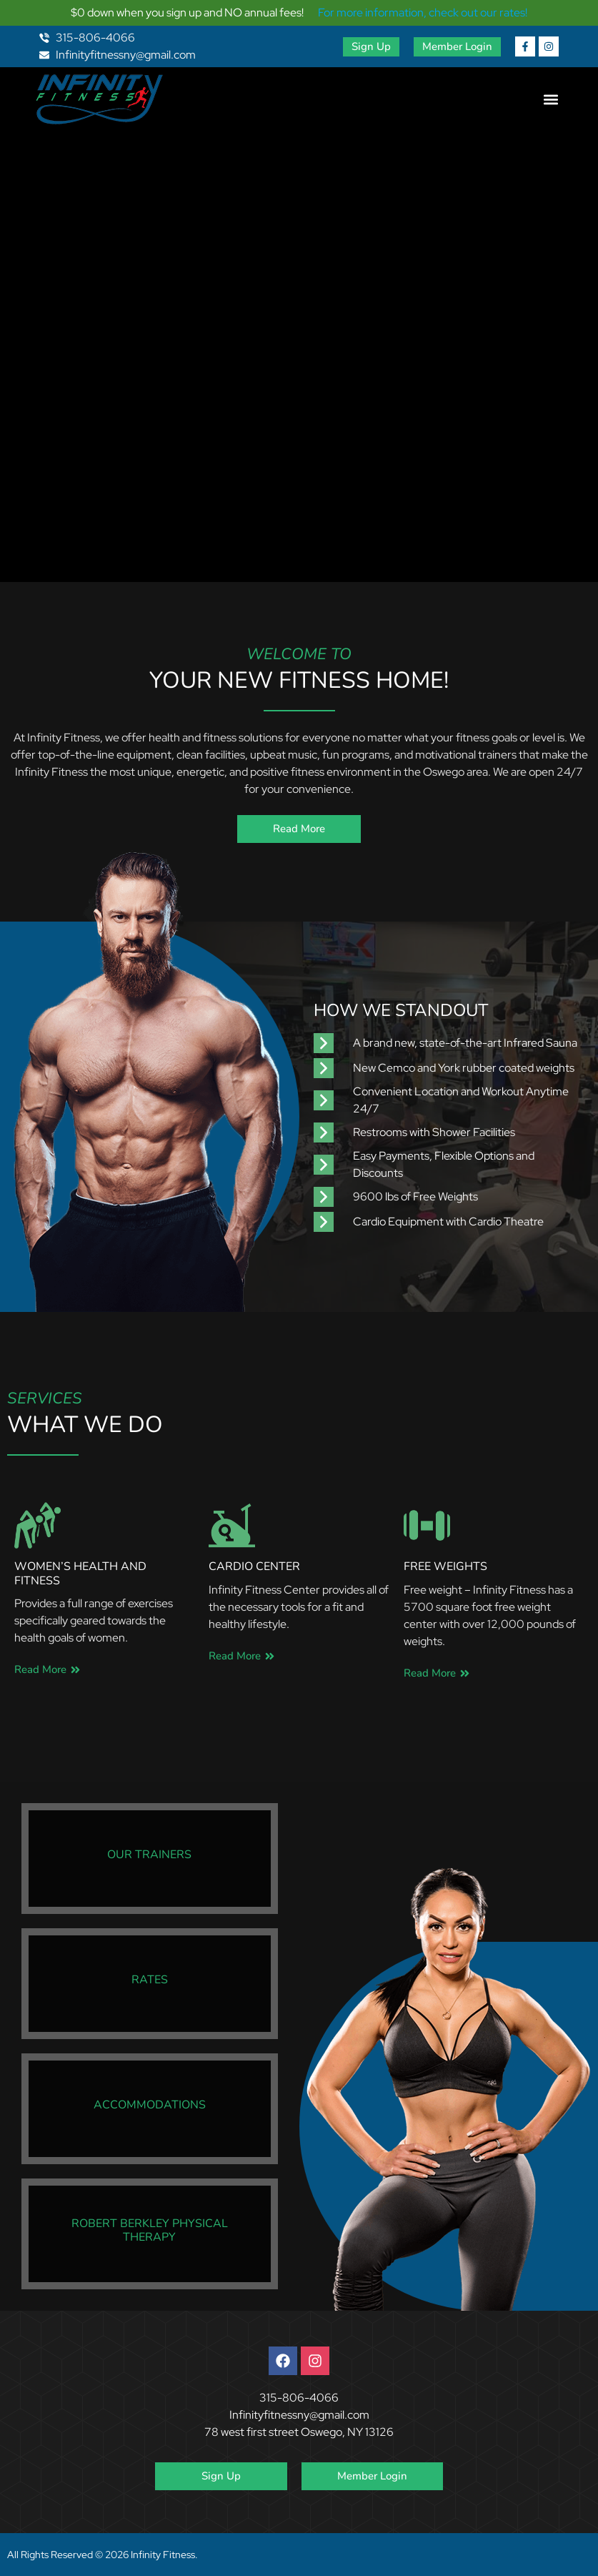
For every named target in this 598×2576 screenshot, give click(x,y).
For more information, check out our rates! (422, 12)
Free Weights (445, 1566)
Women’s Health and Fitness (80, 1573)
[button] (550, 100)
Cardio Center (254, 1566)
